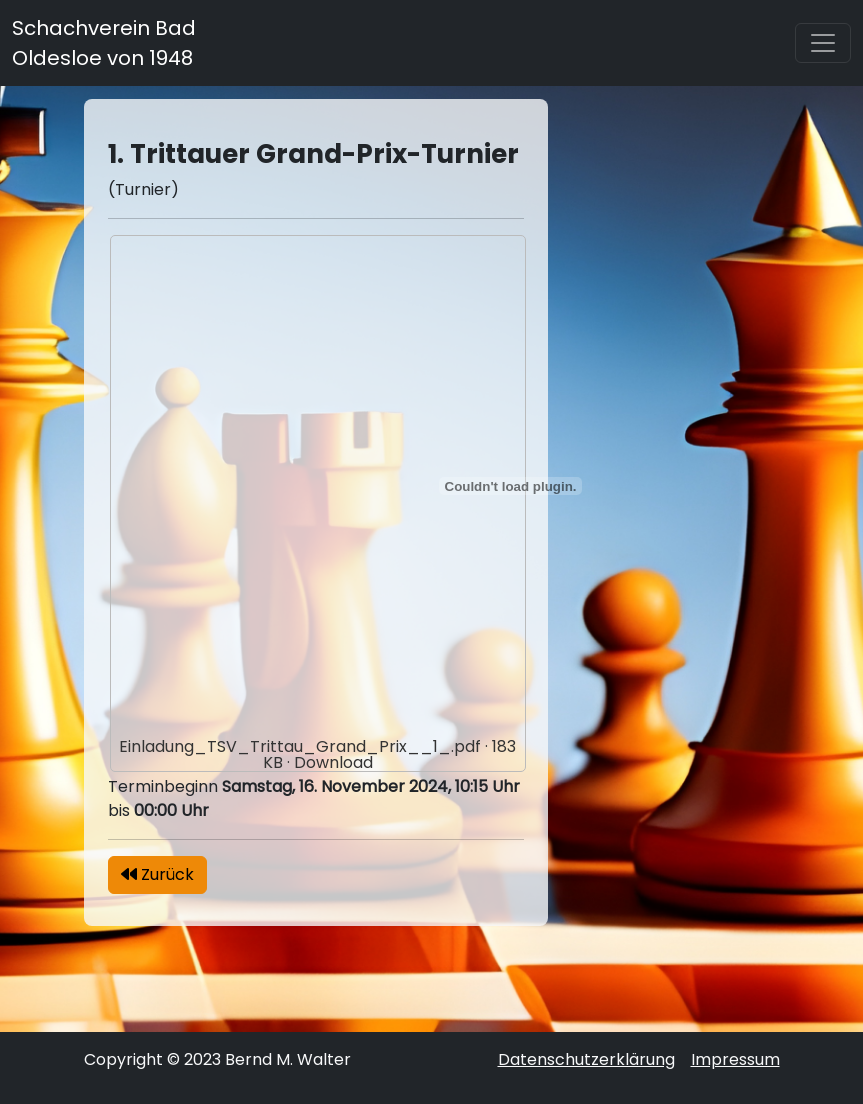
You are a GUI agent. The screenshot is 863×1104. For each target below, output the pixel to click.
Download (333, 762)
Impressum (735, 1059)
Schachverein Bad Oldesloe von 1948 (104, 43)
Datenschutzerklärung (586, 1059)
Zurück (157, 874)
